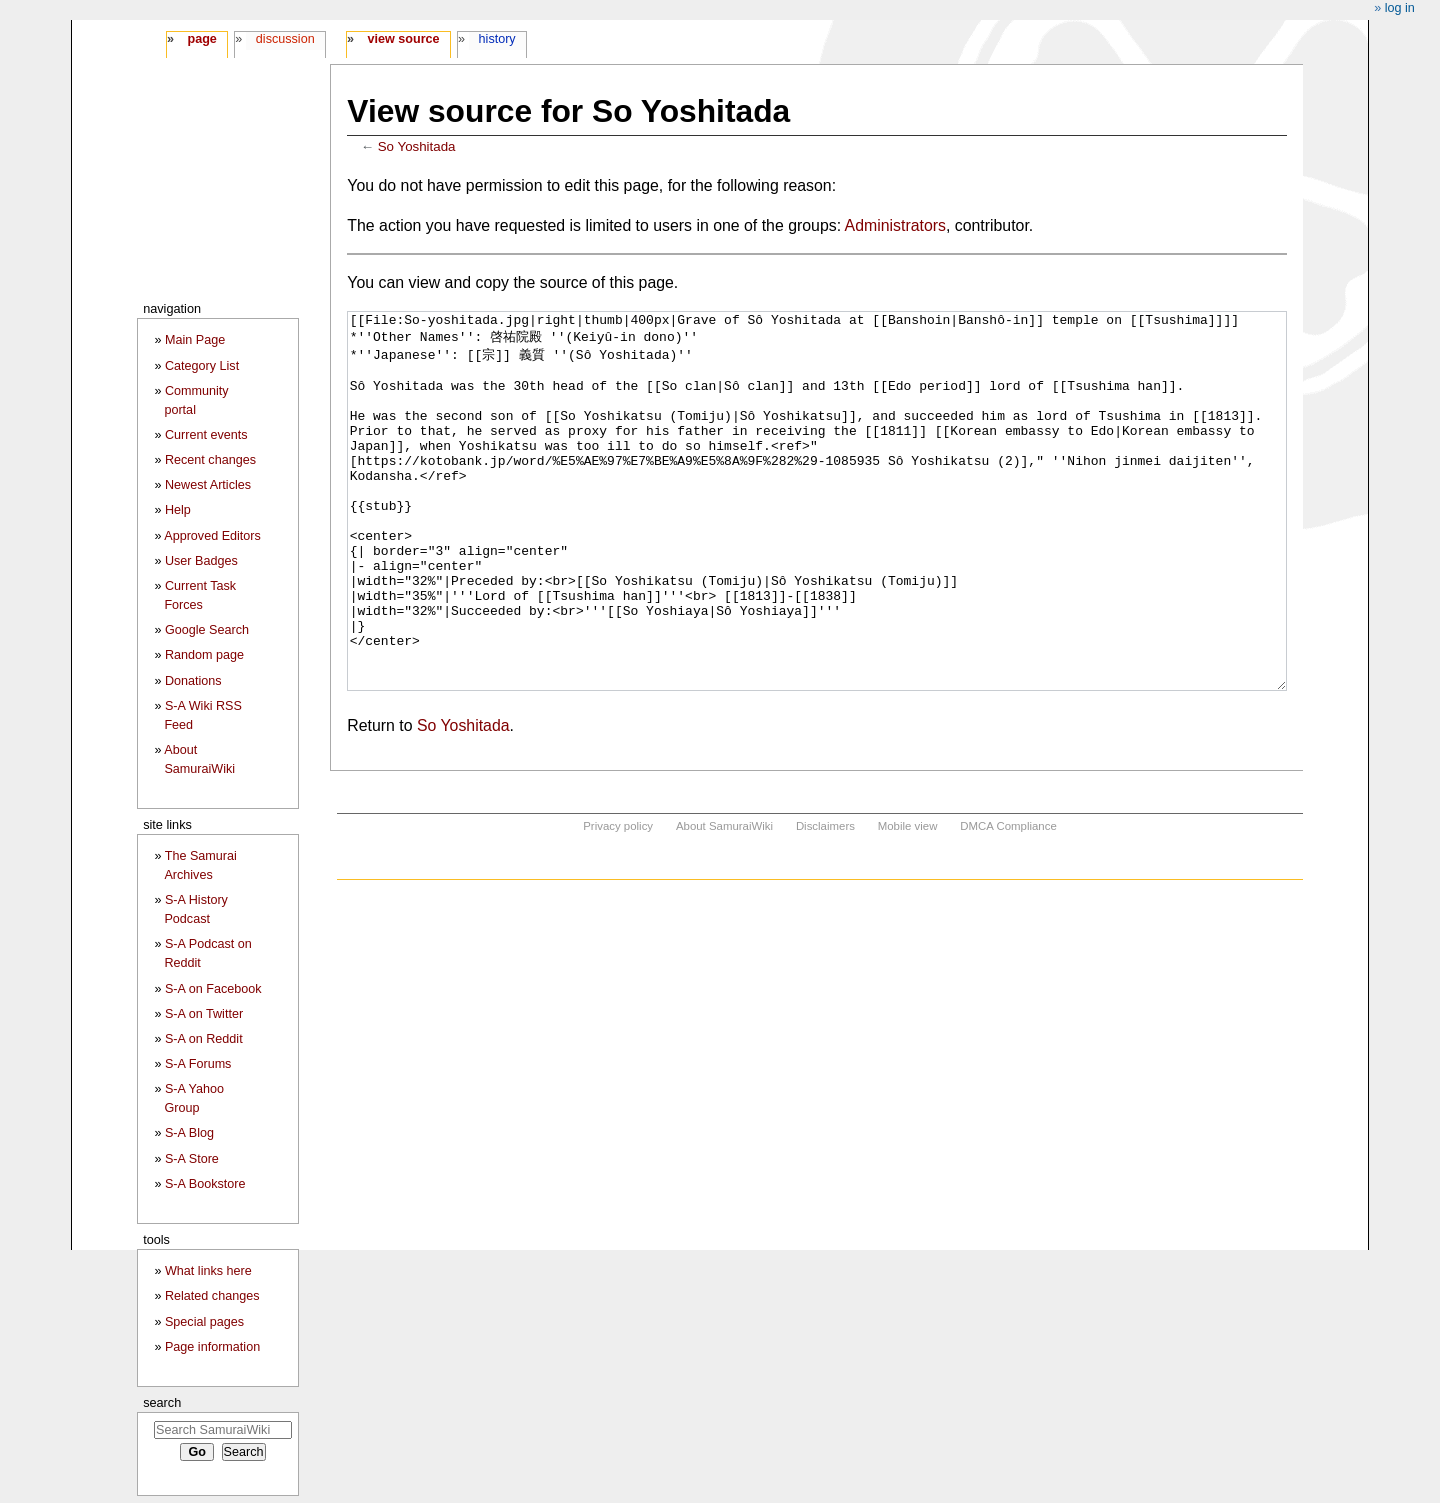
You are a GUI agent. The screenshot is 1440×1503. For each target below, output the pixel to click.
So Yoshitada (417, 146)
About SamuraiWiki (724, 901)
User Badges (201, 561)
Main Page (195, 340)
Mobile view (908, 901)
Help (178, 510)
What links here (208, 1271)
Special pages (204, 1322)
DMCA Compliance (1008, 901)
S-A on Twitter (204, 1014)
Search (162, 1402)
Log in (1400, 8)
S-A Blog (189, 1133)
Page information (212, 1347)
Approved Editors (212, 536)
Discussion (285, 39)
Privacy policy (618, 901)
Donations (193, 681)
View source (404, 39)
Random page (204, 655)
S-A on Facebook (213, 989)
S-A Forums (198, 1064)
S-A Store (192, 1159)
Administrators (895, 225)
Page (201, 39)
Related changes (212, 1296)
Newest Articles (208, 485)
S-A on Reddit (204, 1039)
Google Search (207, 630)
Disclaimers (825, 901)
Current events (206, 435)
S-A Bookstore (205, 1184)
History (497, 39)
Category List (202, 366)
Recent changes (210, 460)
